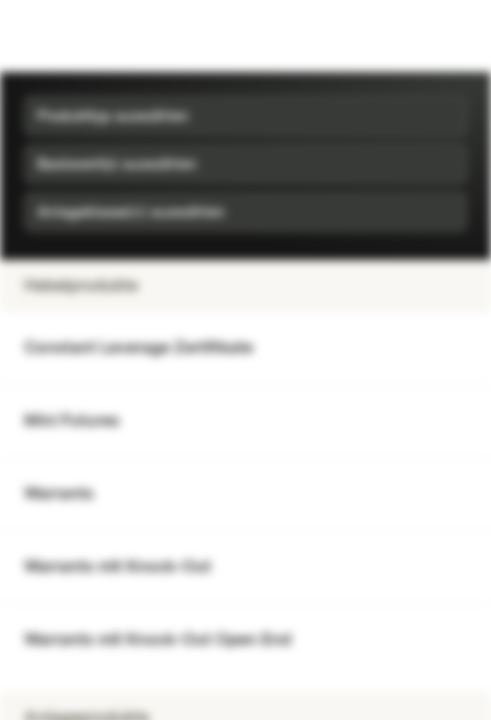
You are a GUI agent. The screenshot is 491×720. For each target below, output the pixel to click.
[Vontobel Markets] (78, 36)
